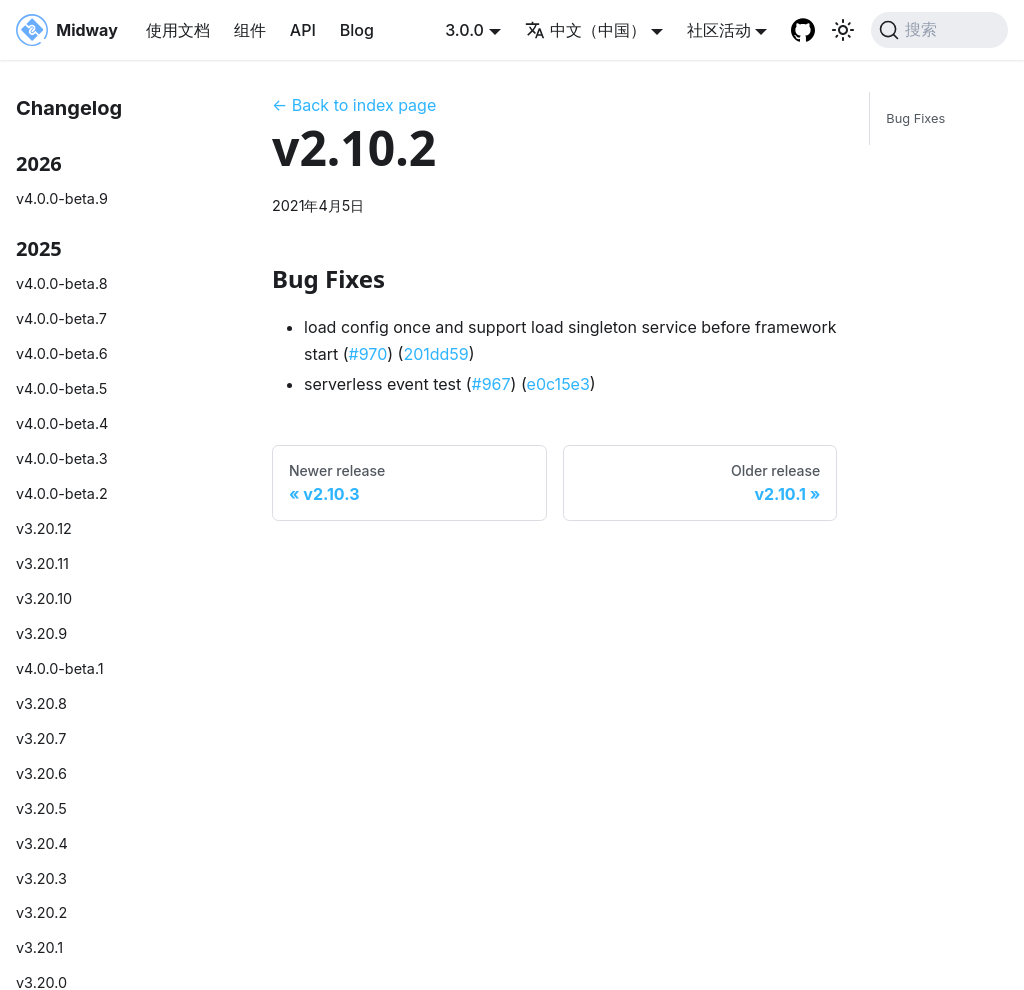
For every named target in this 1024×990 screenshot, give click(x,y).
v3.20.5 (41, 808)
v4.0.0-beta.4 (62, 423)
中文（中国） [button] (585, 30)
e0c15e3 (558, 384)
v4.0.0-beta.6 (62, 353)
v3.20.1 (39, 947)
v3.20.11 (42, 563)
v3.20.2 (41, 912)
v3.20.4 (42, 843)
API (303, 30)
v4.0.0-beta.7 (61, 318)
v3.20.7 (41, 738)
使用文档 (178, 30)
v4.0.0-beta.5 (61, 388)
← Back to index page (354, 105)
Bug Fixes (915, 118)
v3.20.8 (41, 703)
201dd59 (435, 354)
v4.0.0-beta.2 (62, 493)
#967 (491, 384)
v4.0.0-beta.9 (62, 198)
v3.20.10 (44, 598)
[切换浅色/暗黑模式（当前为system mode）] (843, 30)
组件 (250, 30)
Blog (357, 30)
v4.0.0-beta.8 (62, 283)
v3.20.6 (41, 773)
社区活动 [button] (719, 30)
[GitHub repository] (803, 30)
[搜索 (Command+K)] (939, 30)
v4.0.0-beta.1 (60, 668)
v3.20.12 (44, 528)
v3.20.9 (41, 633)
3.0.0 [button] (464, 30)
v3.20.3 (41, 878)
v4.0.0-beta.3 (62, 458)
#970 (368, 354)
